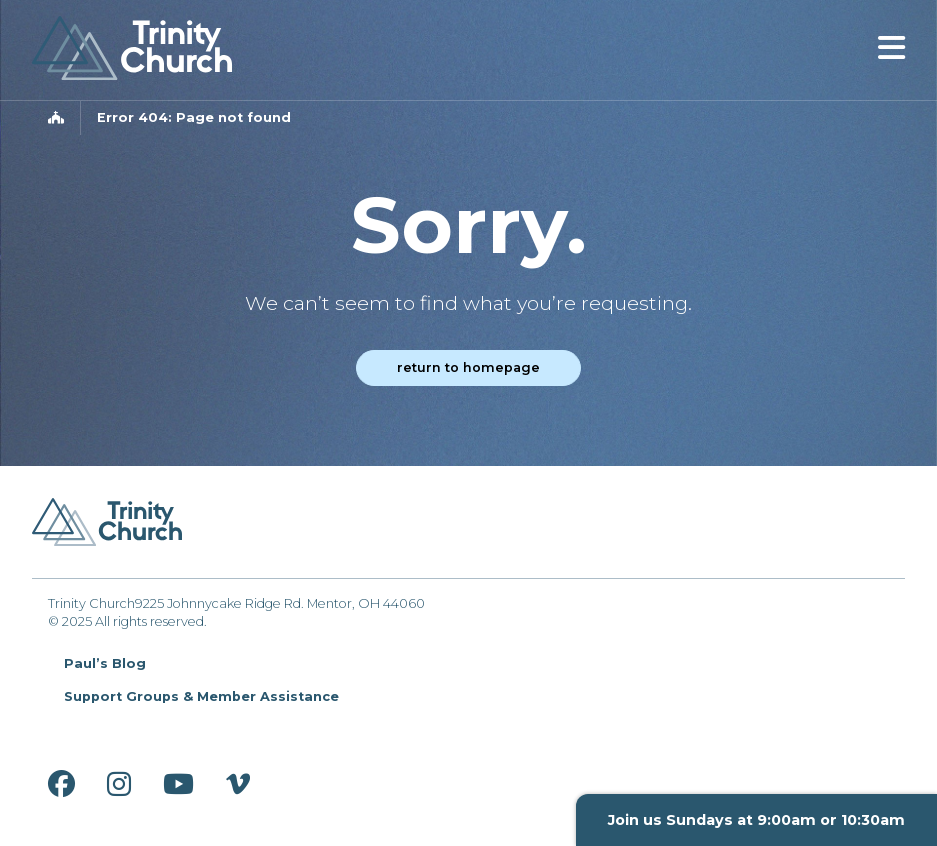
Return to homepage (468, 367)
